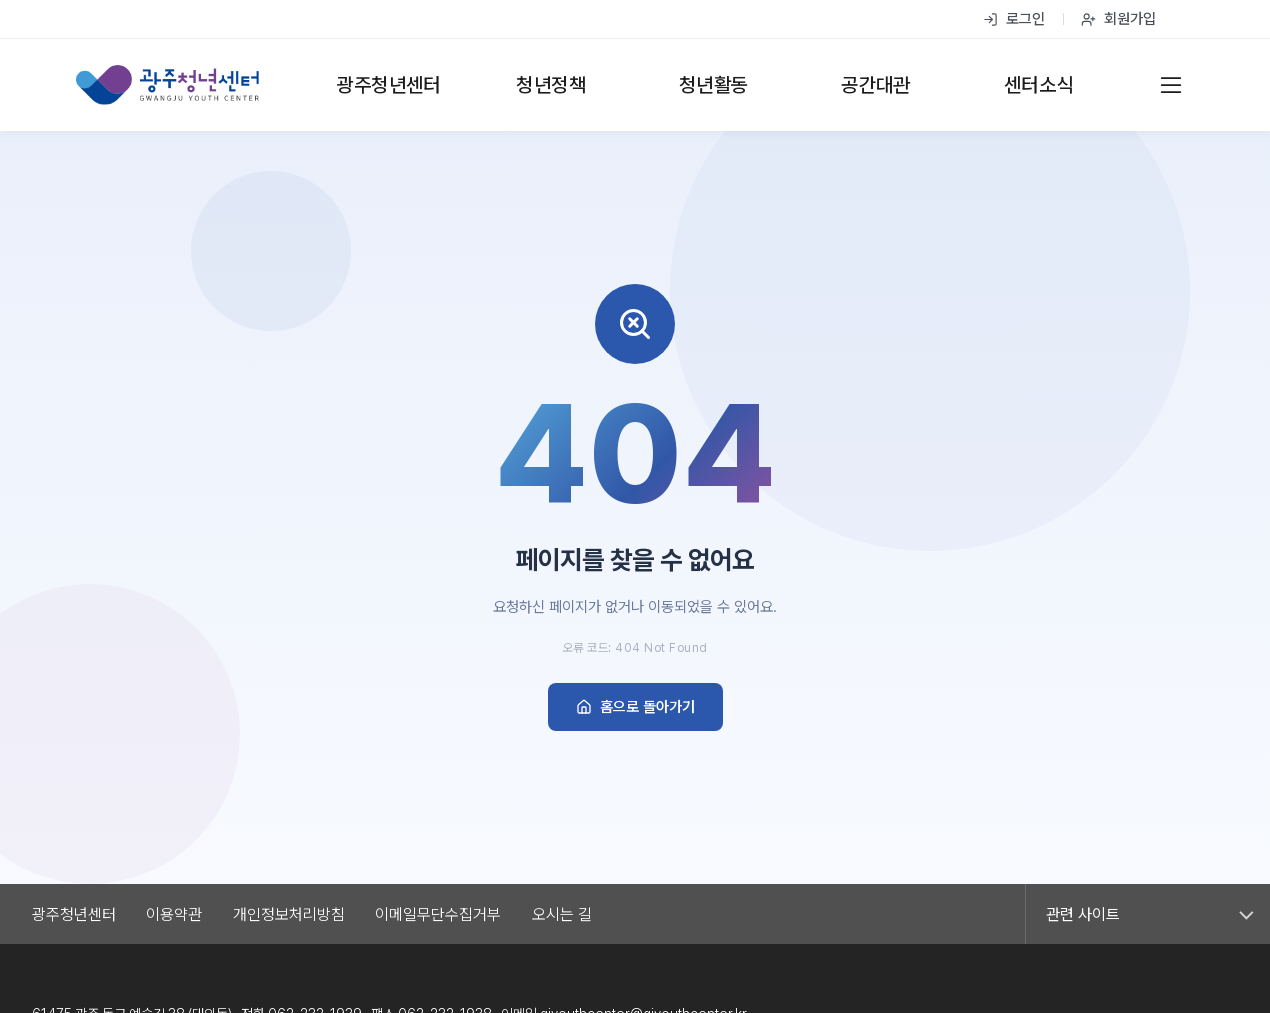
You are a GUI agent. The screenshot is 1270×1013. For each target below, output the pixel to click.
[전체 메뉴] (1171, 85)
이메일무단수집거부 (438, 914)
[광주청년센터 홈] (167, 85)
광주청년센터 (74, 914)
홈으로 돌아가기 (635, 707)
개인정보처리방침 (289, 914)
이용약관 (174, 914)
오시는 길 (562, 914)
